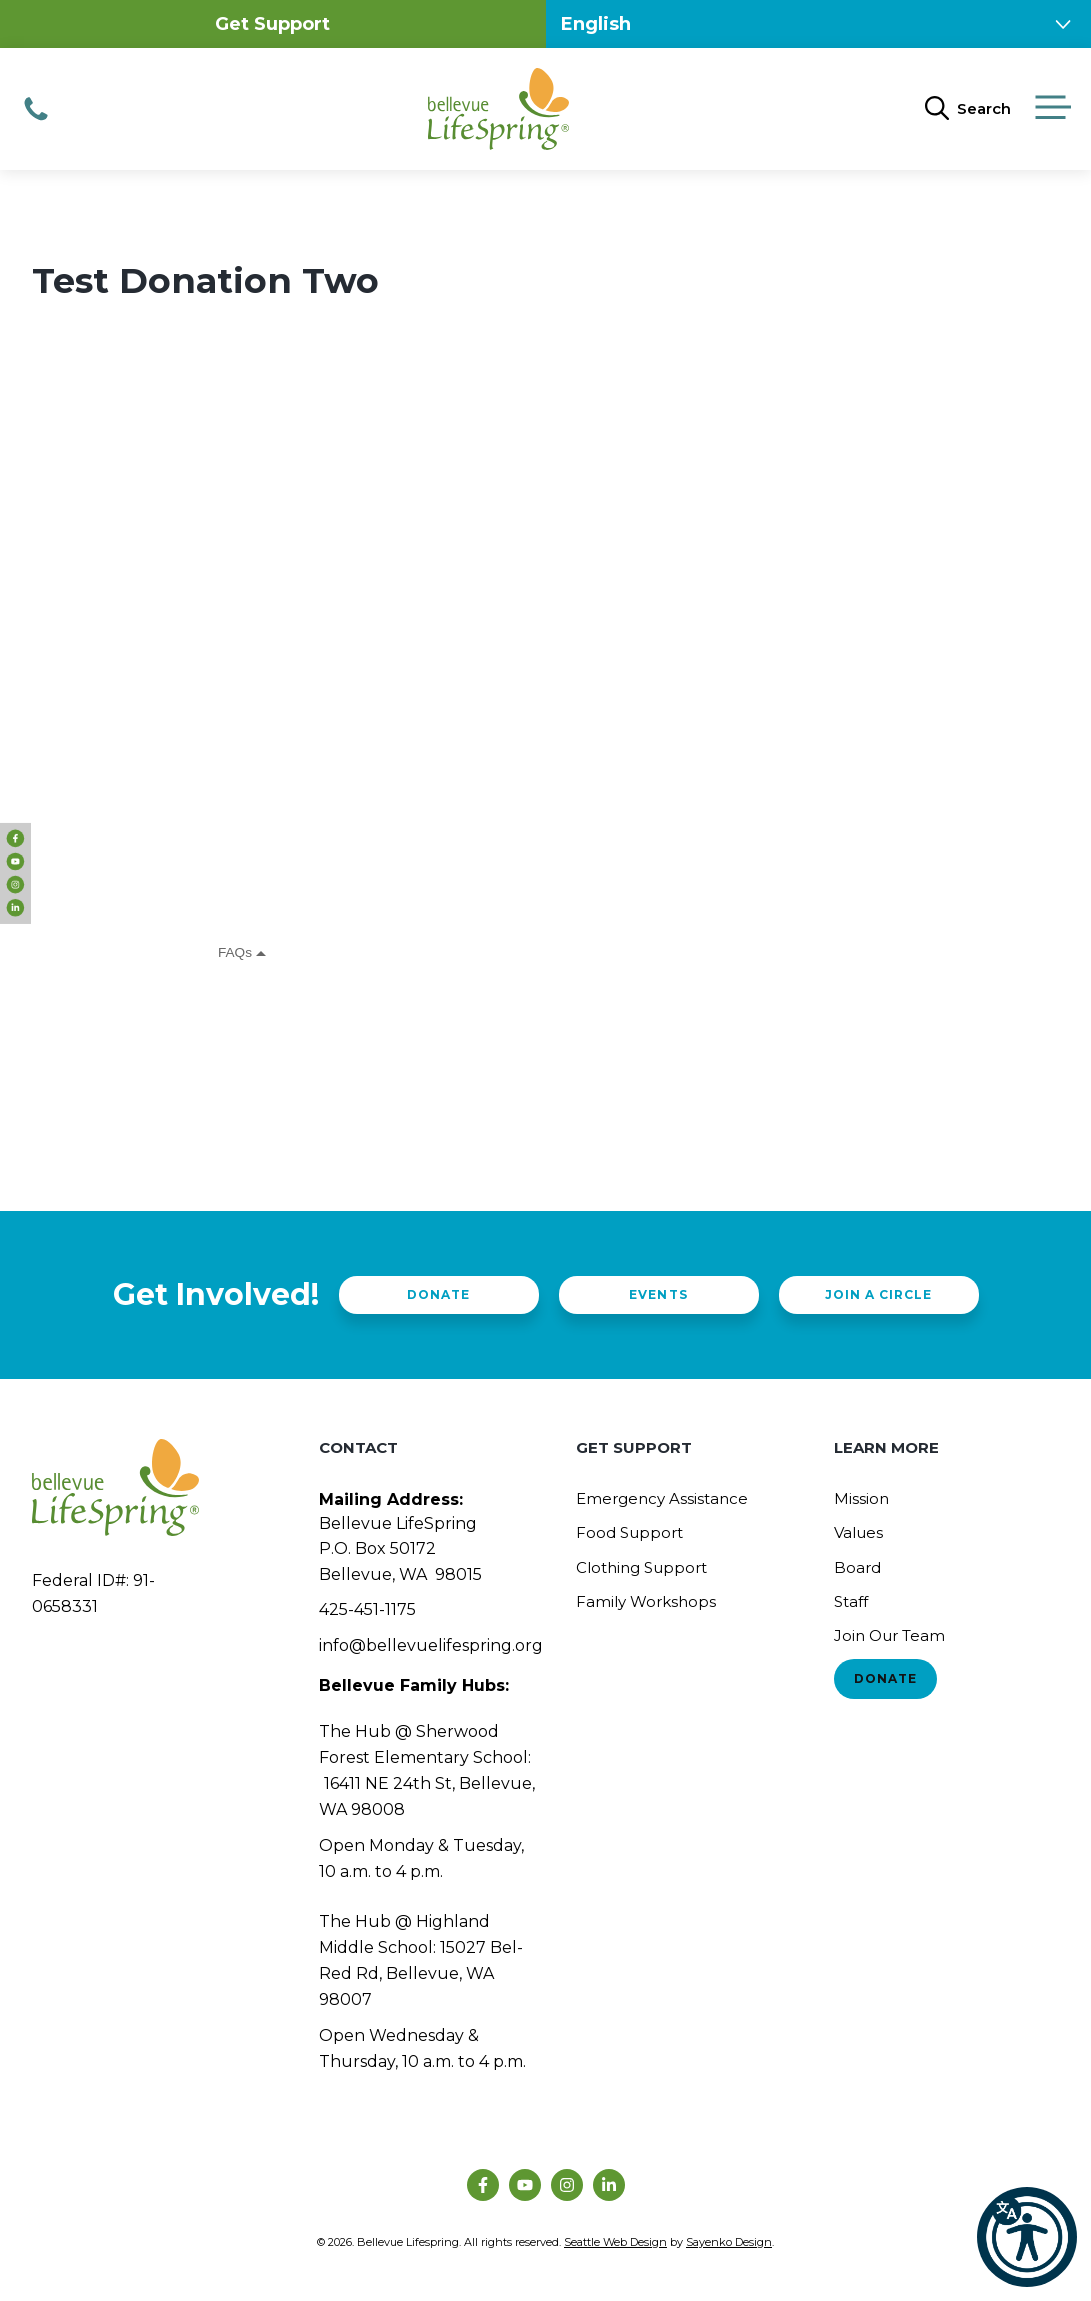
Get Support (272, 24)
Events (658, 1294)
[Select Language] (819, 24)
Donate (438, 1294)
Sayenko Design (729, 2242)
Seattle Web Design (615, 2242)
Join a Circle (878, 1294)
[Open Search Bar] (968, 109)
